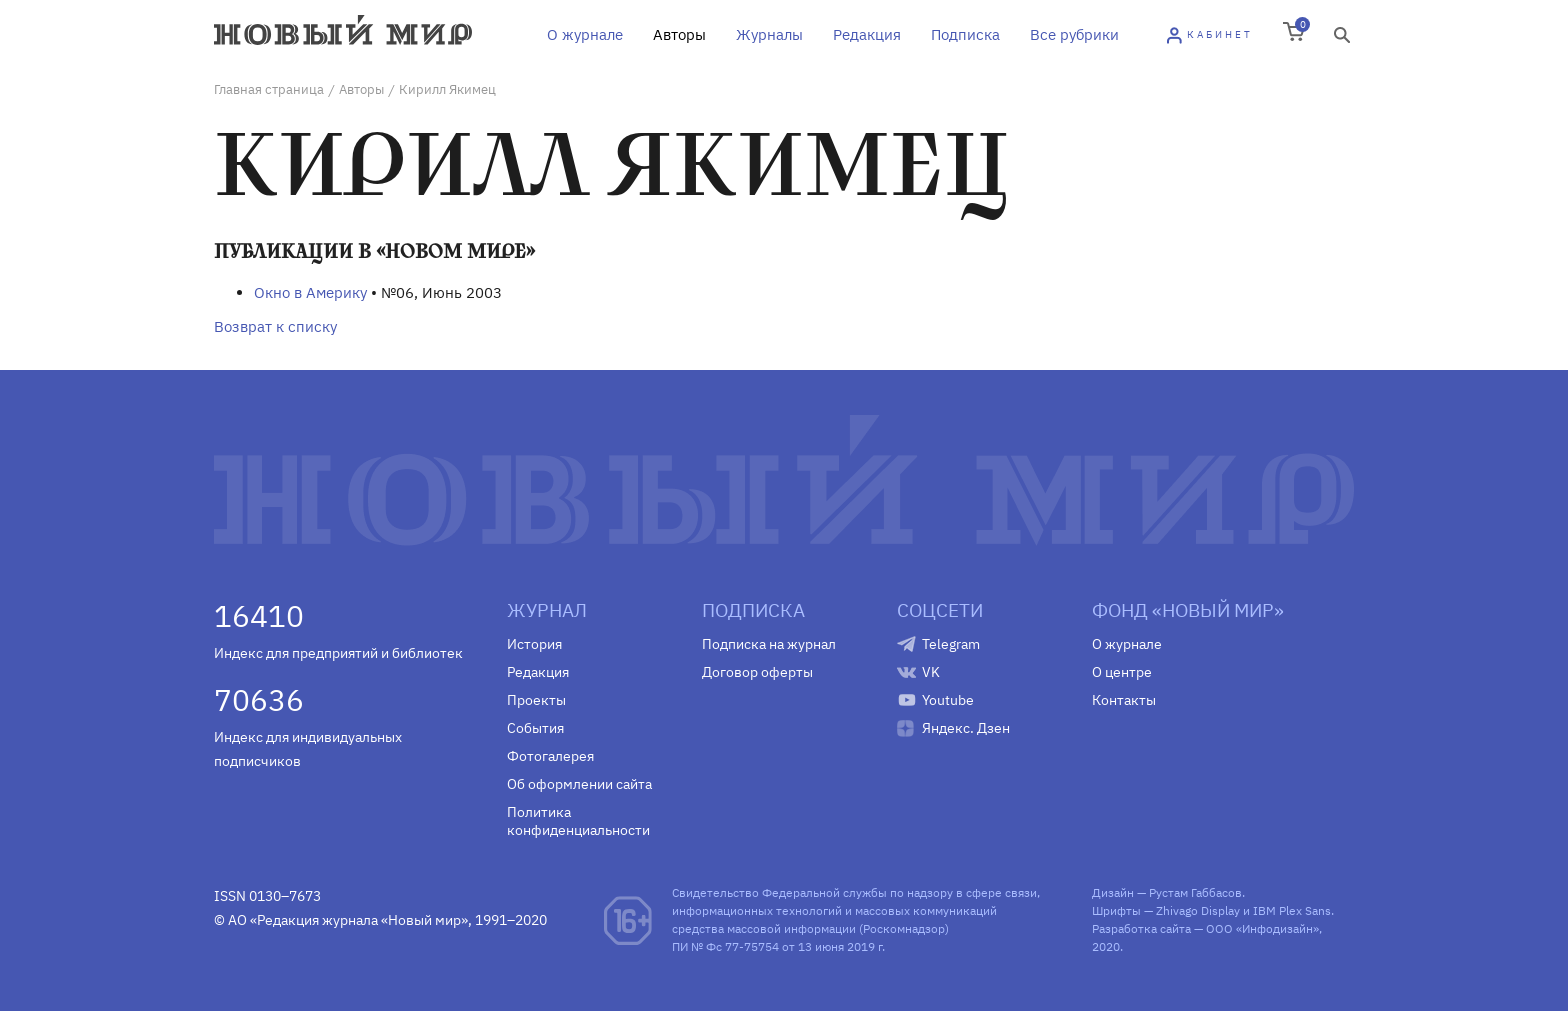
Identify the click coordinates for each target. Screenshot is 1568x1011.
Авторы (679, 34)
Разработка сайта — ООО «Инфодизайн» (1205, 928)
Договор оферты (757, 672)
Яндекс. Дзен (966, 728)
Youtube (948, 700)
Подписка (965, 34)
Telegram (951, 644)
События (535, 728)
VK (931, 672)
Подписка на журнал (769, 644)
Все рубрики (1074, 34)
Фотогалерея (550, 756)
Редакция (867, 34)
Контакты (1124, 700)
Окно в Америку (310, 292)
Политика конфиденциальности (578, 821)
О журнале (585, 34)
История (534, 644)
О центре (1122, 672)
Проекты (536, 700)
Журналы (769, 34)
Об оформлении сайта (579, 784)
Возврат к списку (275, 326)
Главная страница (269, 89)
